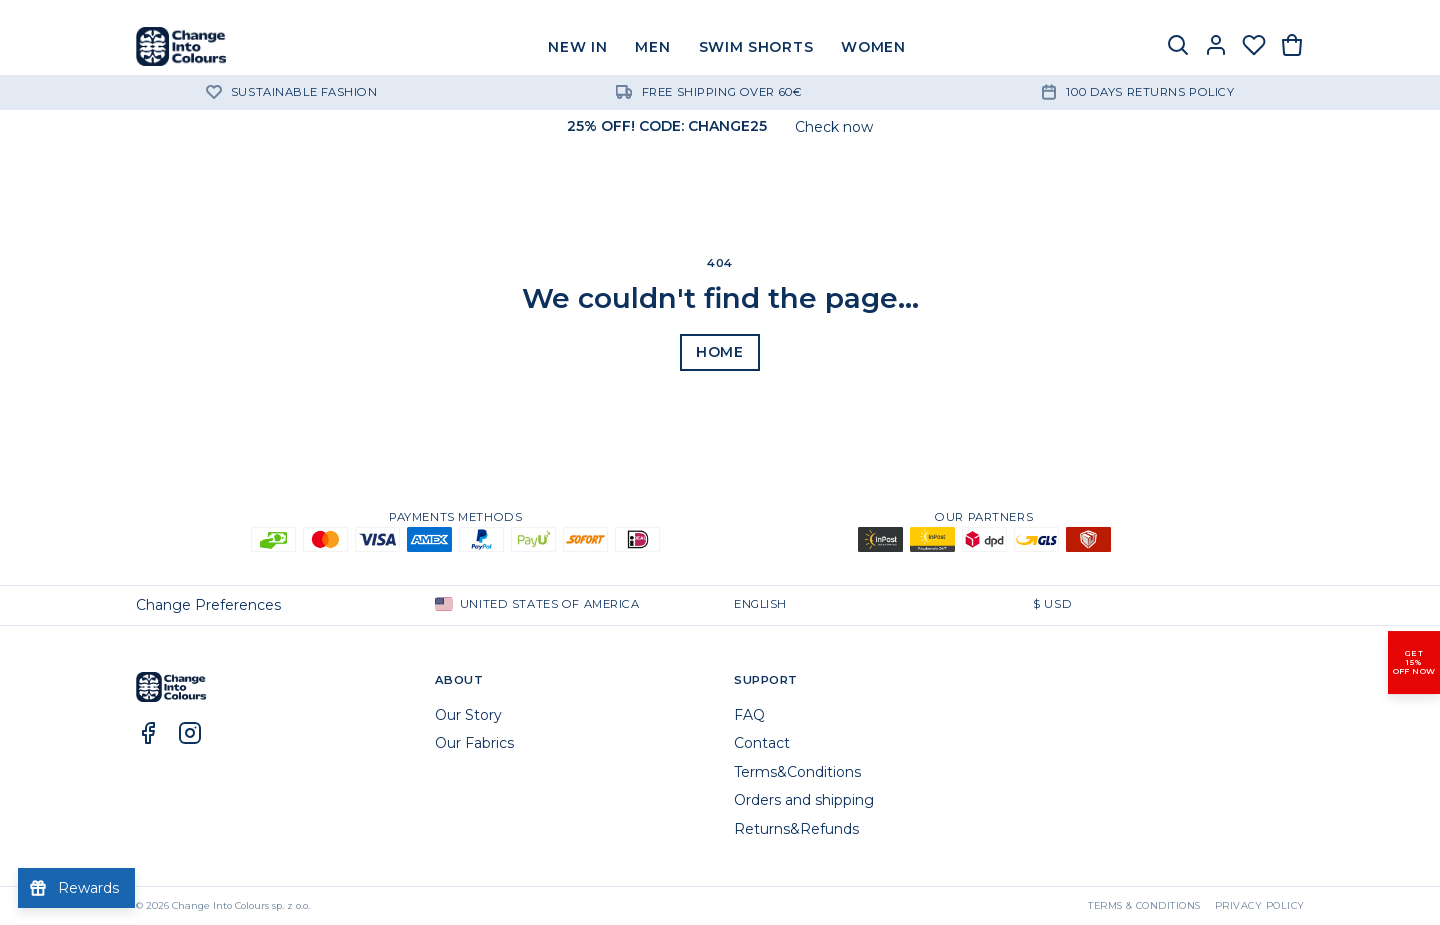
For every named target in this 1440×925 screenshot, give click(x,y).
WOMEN (873, 47)
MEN (652, 47)
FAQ (749, 715)
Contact (762, 743)
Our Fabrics (474, 743)
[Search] (1178, 47)
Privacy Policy (1260, 905)
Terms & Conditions (1144, 905)
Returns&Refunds (796, 829)
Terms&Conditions (797, 772)
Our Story (468, 715)
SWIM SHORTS (756, 47)
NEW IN (577, 47)
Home (720, 352)
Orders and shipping (804, 800)
